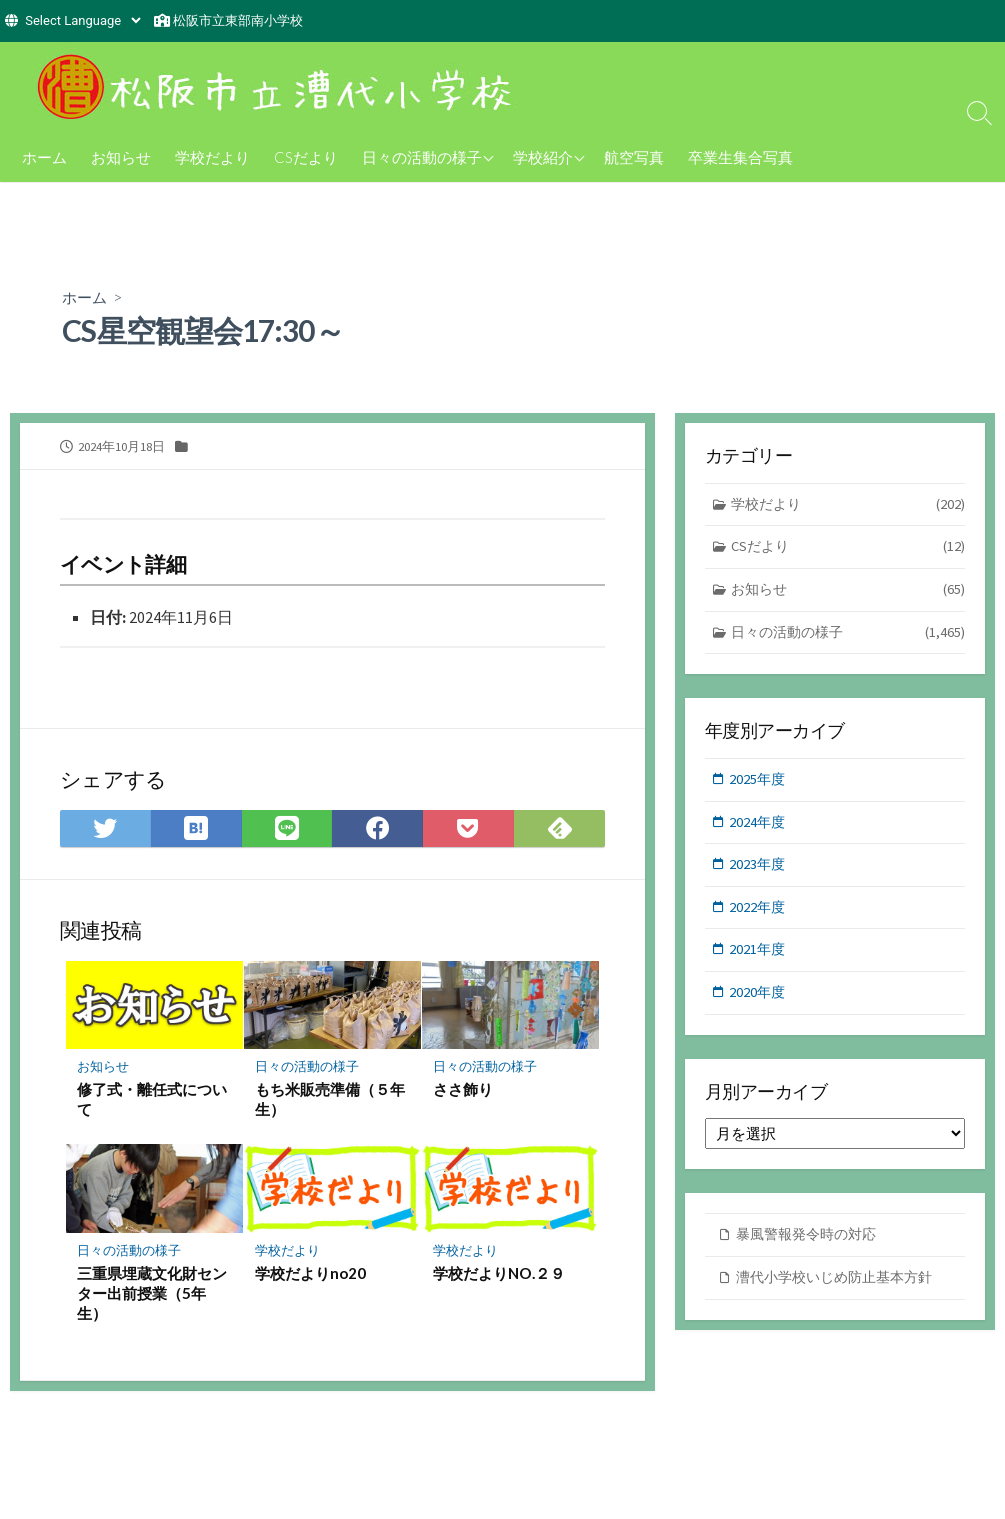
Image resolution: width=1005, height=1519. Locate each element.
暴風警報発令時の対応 (811, 1244)
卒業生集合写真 (740, 157)
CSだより (306, 157)
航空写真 (634, 157)
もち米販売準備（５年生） (331, 1102)
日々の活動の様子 (422, 157)
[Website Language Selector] (82, 20)
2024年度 (759, 826)
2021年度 (759, 957)
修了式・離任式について (153, 1102)
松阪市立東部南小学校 (238, 20)
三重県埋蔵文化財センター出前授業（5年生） (153, 1296)
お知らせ (121, 157)
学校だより (212, 157)
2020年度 (759, 1001)
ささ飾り (464, 1092)
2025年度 (759, 783)
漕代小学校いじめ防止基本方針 (841, 1287)
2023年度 (759, 870)
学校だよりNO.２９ (500, 1276)
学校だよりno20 (311, 1276)
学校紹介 (543, 157)
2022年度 (759, 914)
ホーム (44, 157)
